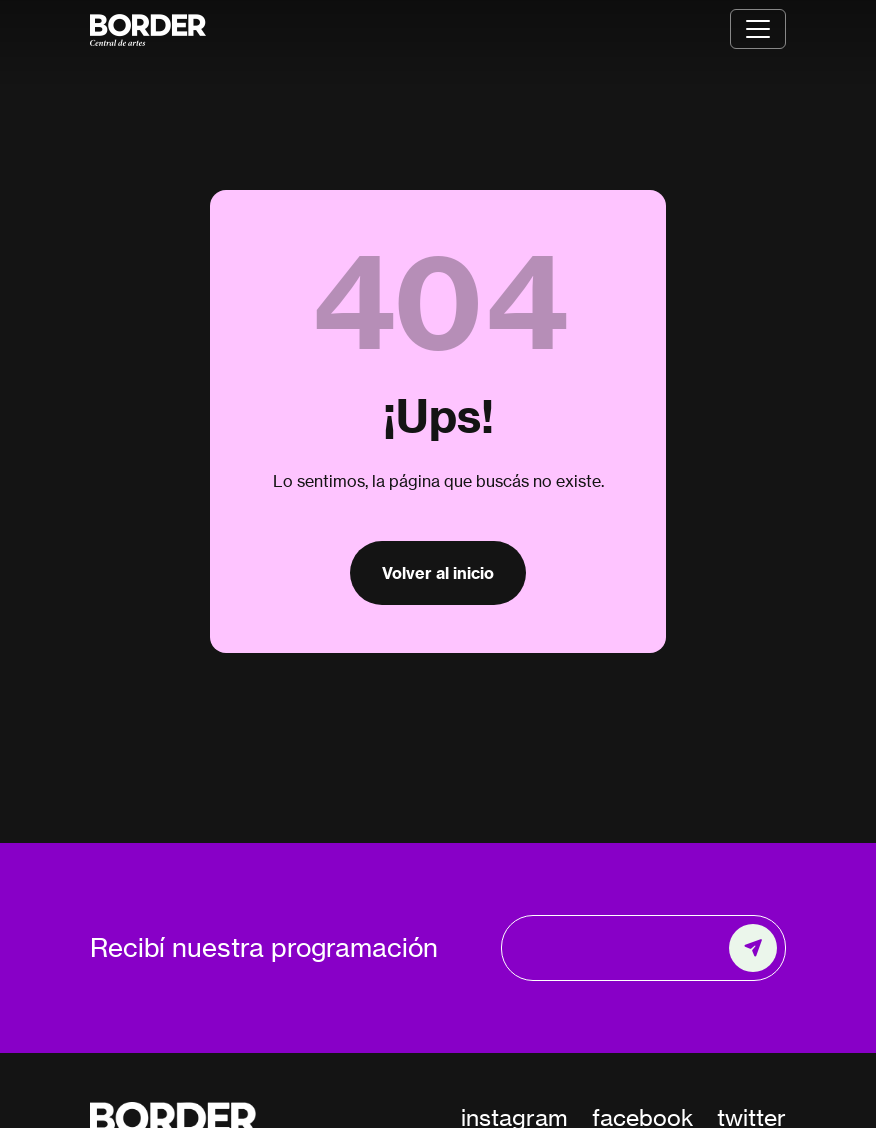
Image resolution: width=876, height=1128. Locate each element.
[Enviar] (753, 948)
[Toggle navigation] (758, 29)
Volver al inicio (438, 573)
